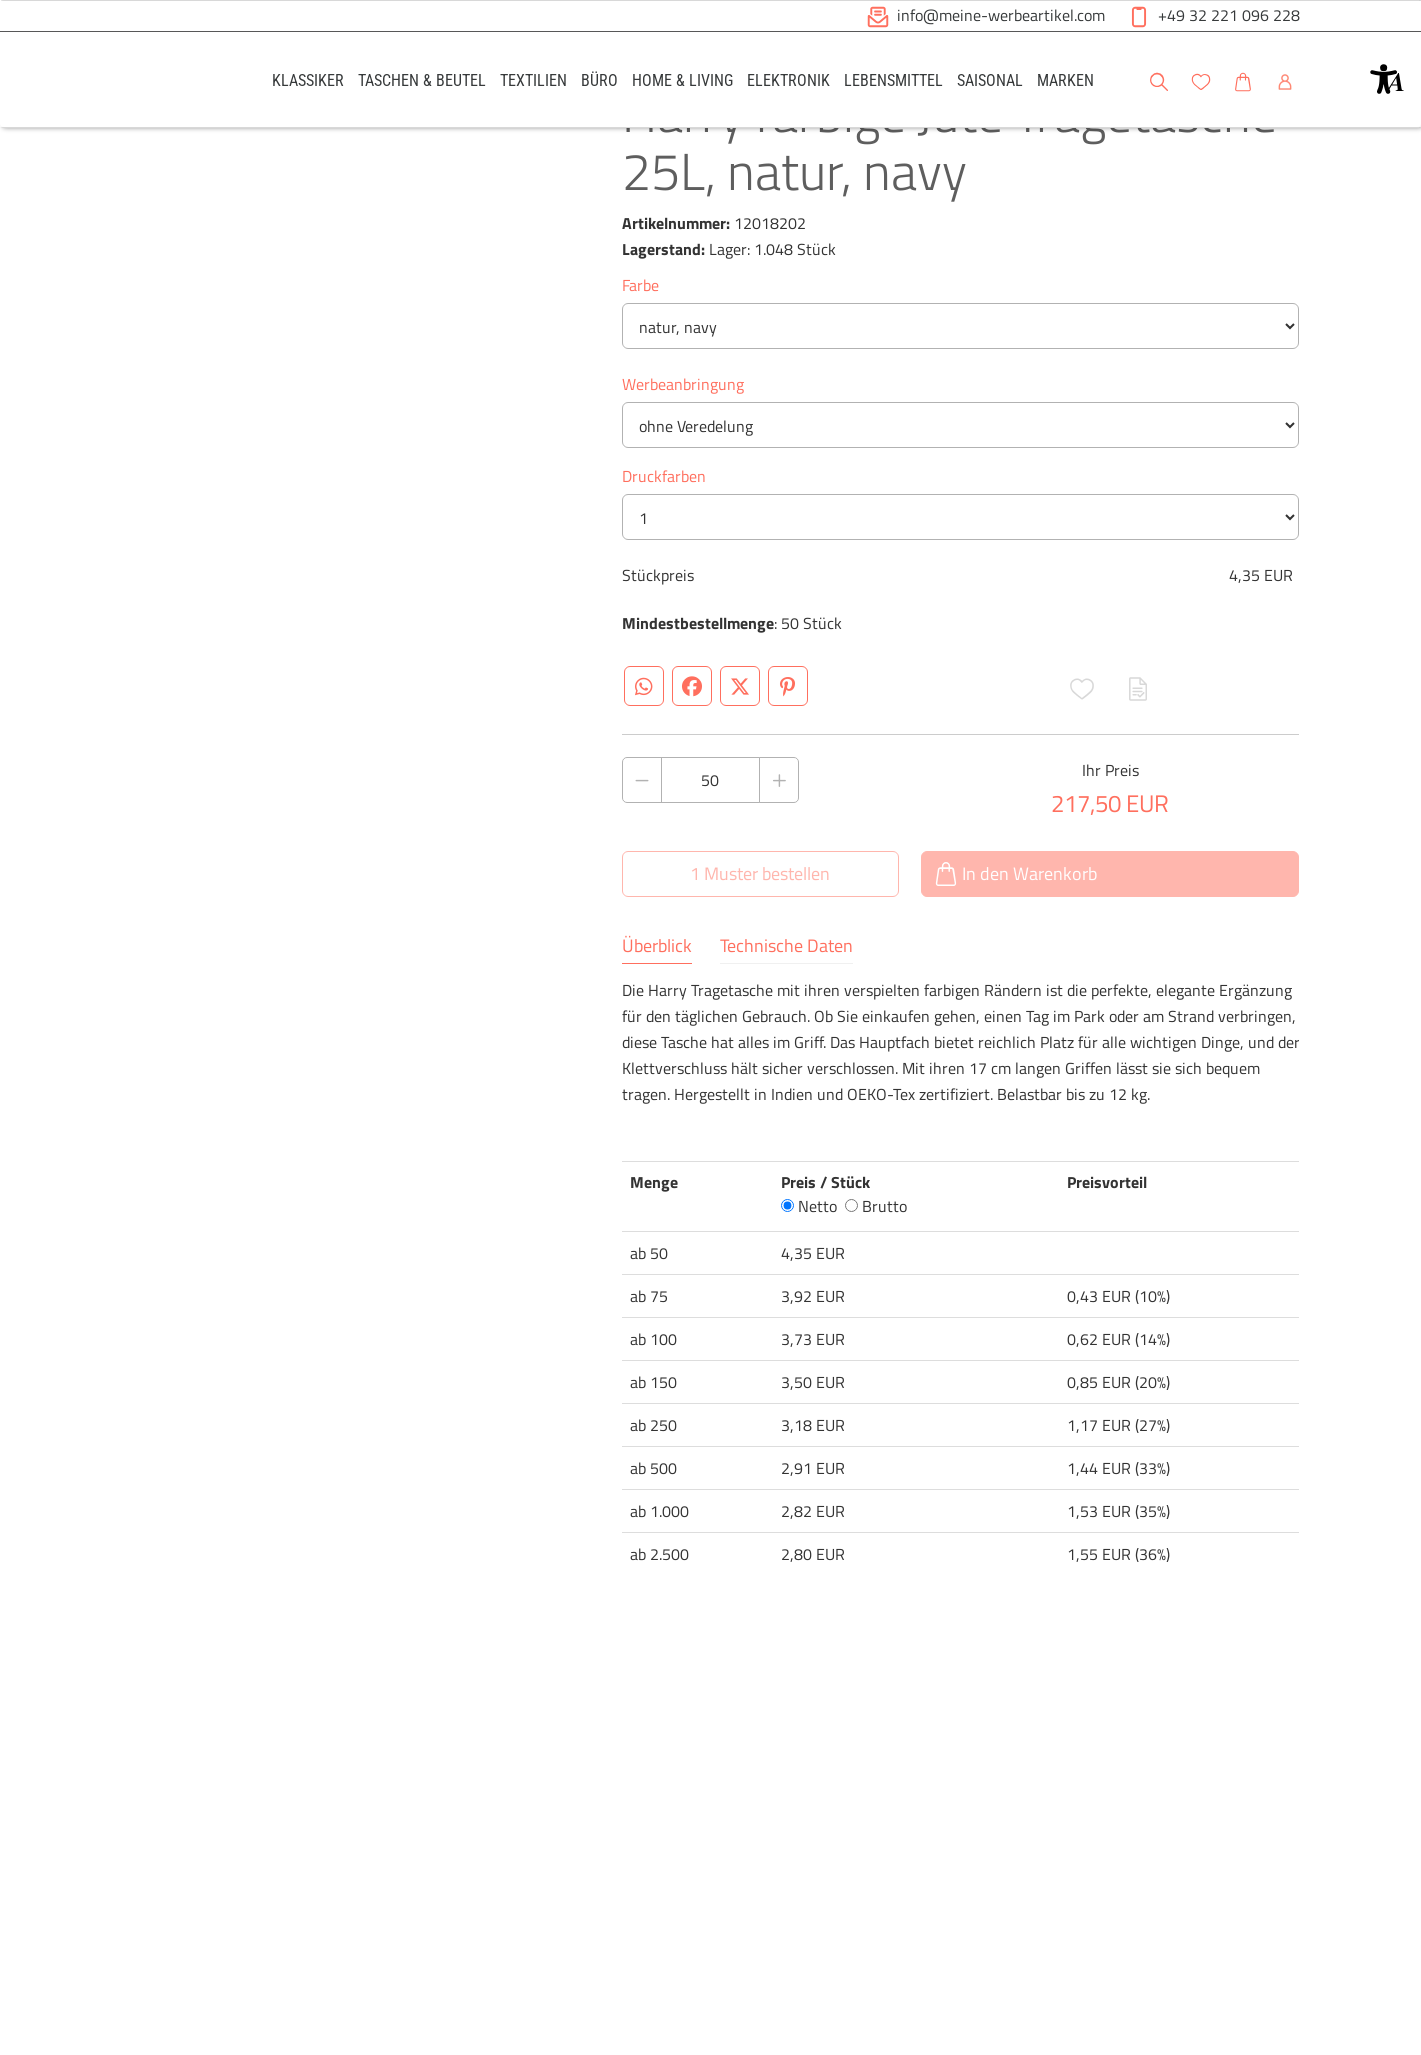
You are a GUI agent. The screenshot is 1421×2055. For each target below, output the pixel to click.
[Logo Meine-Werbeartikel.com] (172, 82)
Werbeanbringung (683, 460)
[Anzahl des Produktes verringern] (642, 856)
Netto (809, 1282)
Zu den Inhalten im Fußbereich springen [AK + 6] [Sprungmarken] (0, 0)
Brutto (876, 1282)
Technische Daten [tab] (786, 1022)
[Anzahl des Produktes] (711, 856)
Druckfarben (664, 552)
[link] (308, 79)
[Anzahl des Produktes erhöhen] (779, 856)
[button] (1387, 79)
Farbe (640, 361)
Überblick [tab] (657, 1022)
